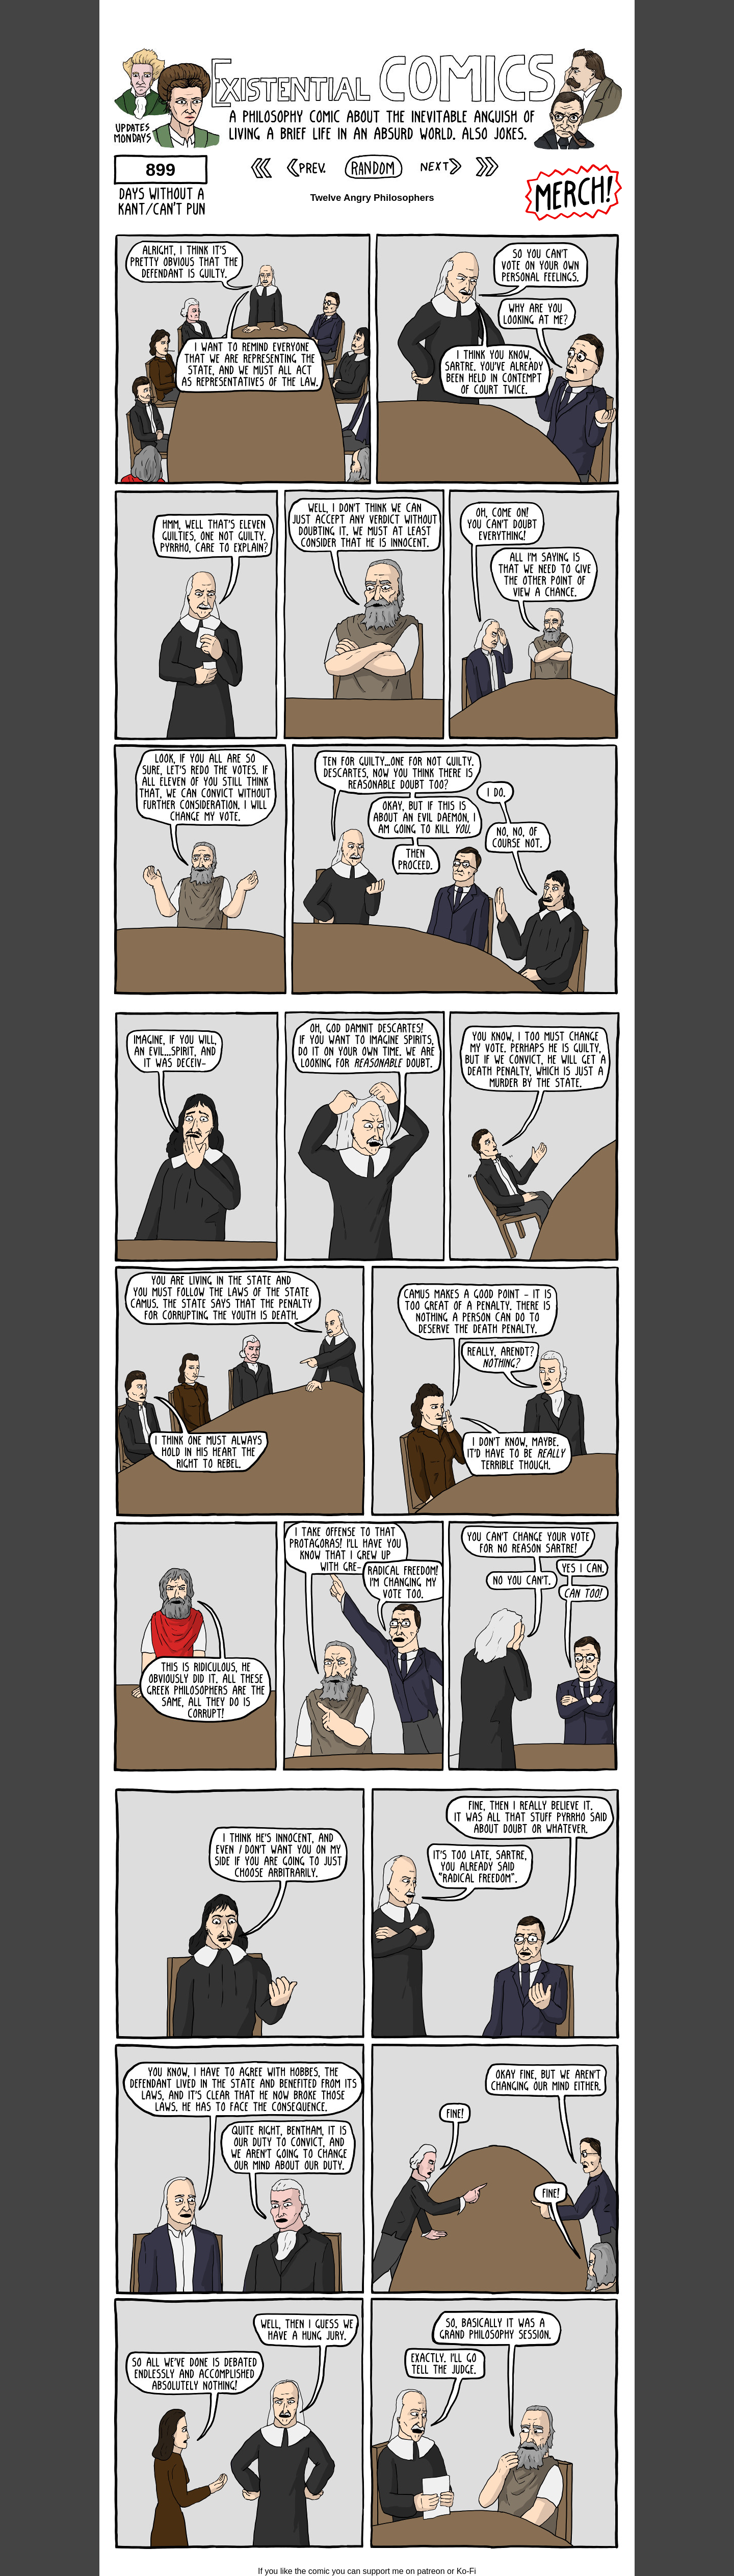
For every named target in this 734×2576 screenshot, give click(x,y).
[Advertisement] (367, 23)
